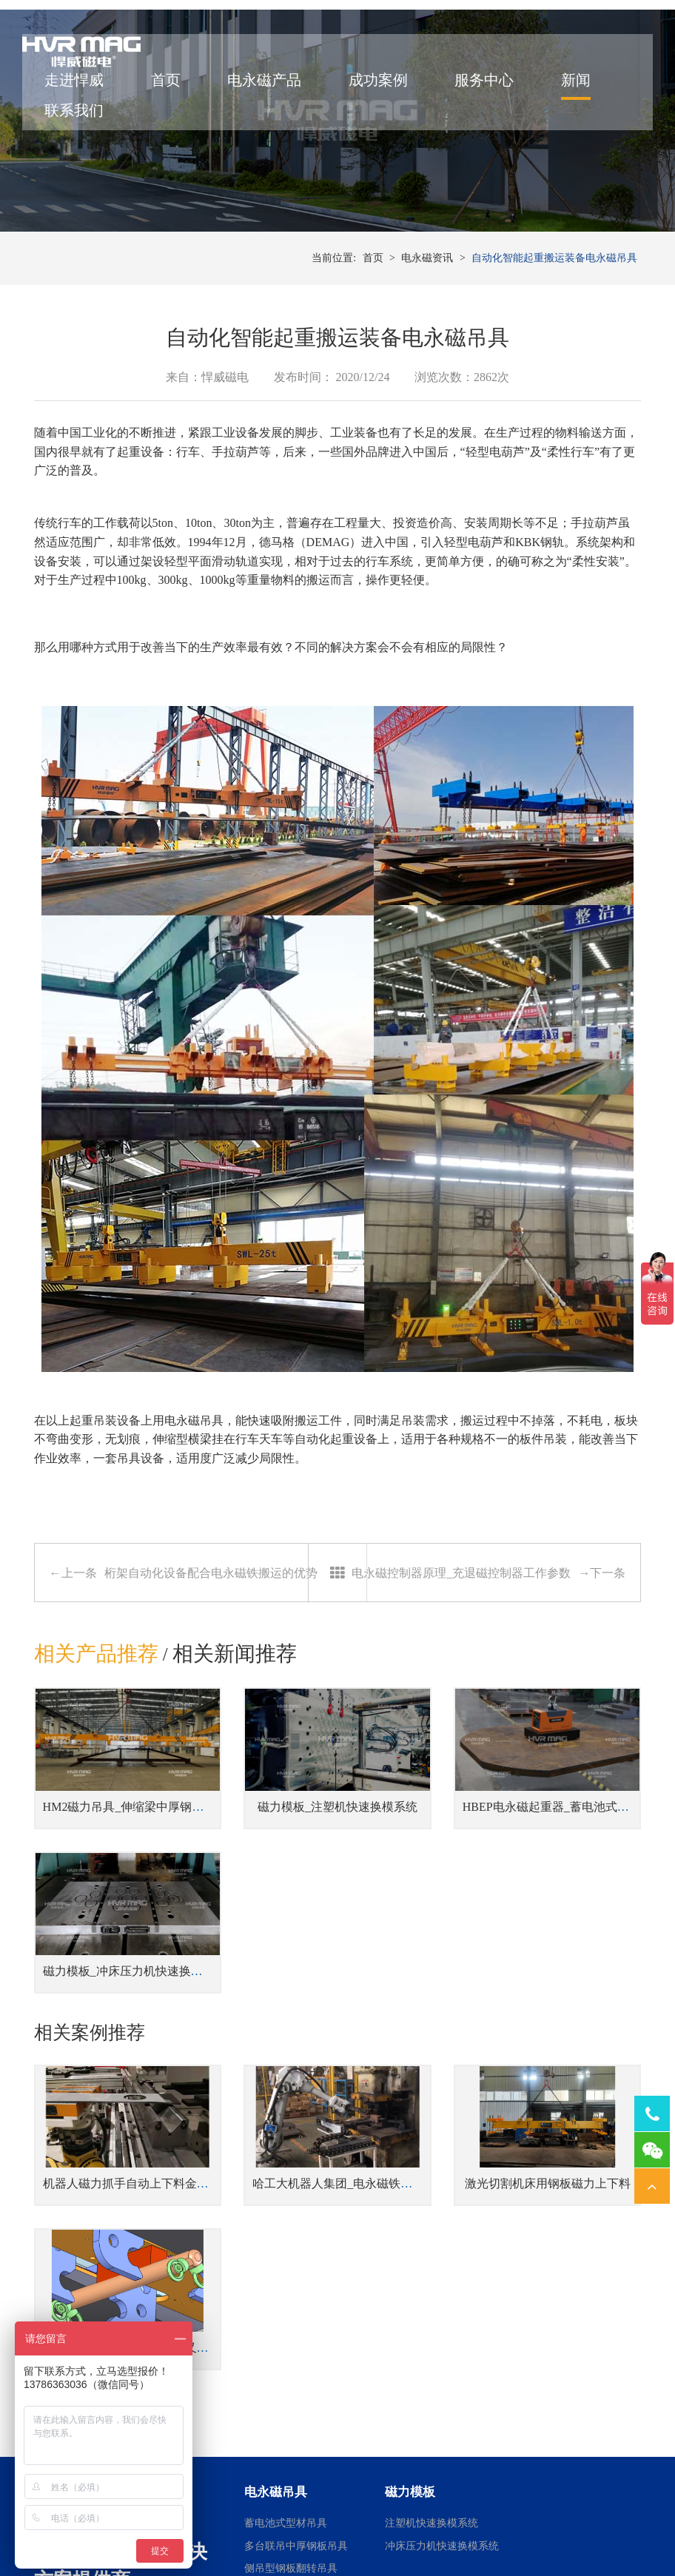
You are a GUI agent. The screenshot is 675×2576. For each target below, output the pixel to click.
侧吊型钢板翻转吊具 (291, 2283)
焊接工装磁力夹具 (426, 2367)
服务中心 (495, 98)
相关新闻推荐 (236, 1755)
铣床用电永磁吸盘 (556, 2390)
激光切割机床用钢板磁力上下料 (440, 2063)
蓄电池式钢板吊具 (285, 2305)
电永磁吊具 (194, 1522)
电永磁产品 (276, 98)
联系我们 (85, 128)
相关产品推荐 (96, 1755)
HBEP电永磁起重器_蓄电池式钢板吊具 (458, 1878)
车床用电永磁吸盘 (556, 2367)
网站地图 (577, 2525)
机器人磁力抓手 (421, 2345)
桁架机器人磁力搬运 (431, 2390)
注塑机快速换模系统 (431, 2238)
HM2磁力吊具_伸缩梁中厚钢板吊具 (135, 1878)
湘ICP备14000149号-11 (502, 2525)
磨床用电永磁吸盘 (556, 2345)
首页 (177, 98)
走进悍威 (85, 98)
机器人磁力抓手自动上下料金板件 (132, 2063)
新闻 (587, 98)
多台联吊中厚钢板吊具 (296, 2260)
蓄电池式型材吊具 (285, 2238)
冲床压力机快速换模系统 (442, 2260)
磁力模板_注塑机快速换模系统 (280, 1878)
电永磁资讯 (427, 354)
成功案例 (389, 98)
